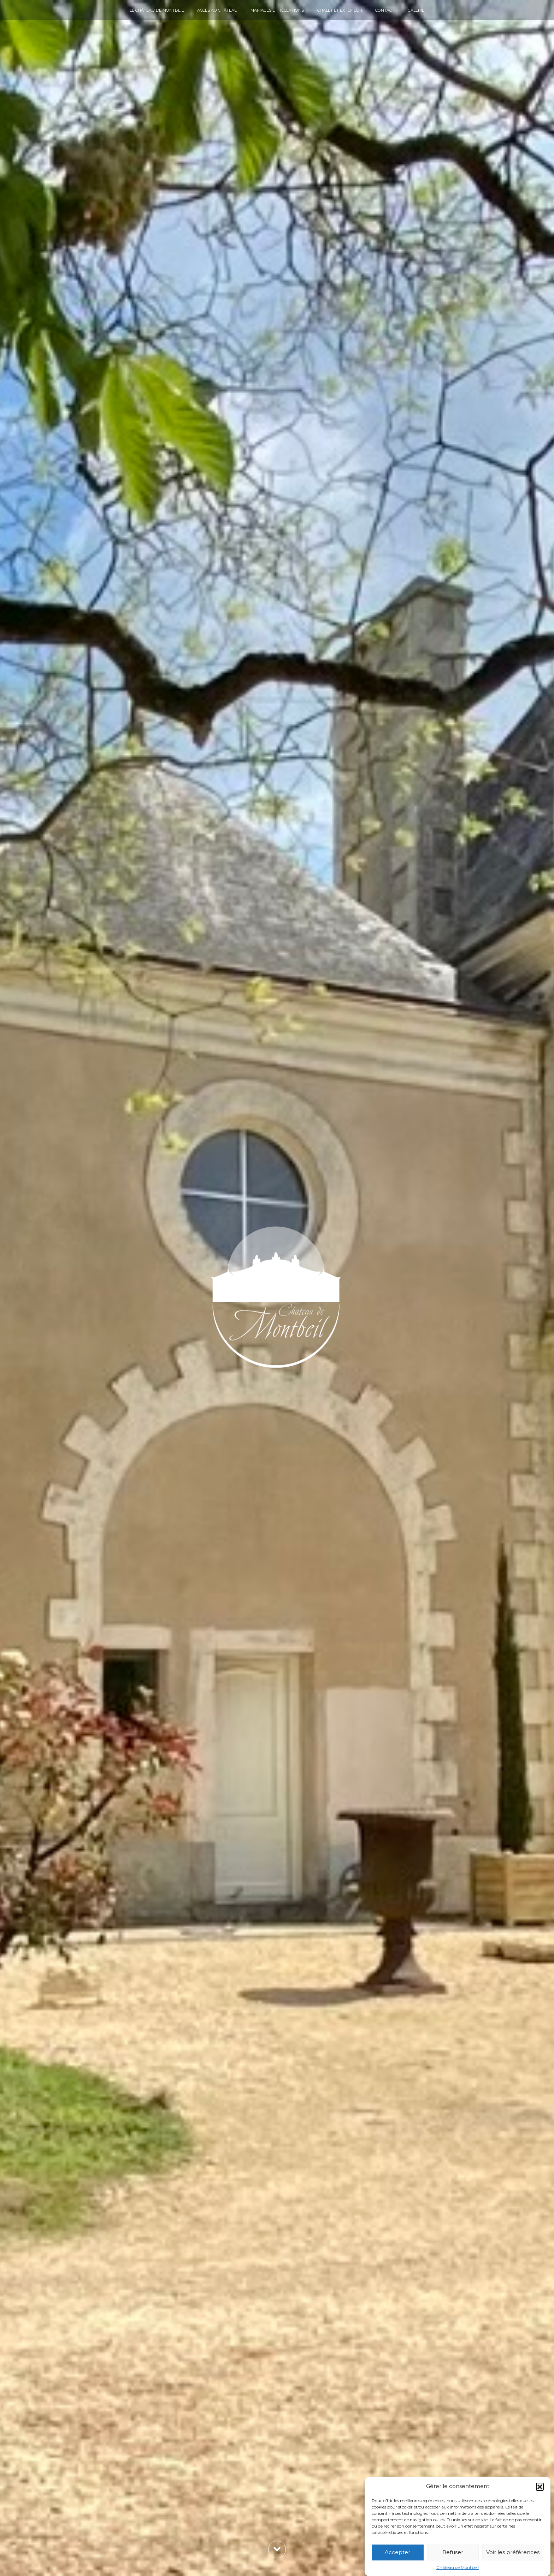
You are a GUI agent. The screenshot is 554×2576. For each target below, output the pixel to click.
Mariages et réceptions (277, 10)
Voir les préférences (513, 2552)
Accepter (397, 2552)
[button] (539, 2486)
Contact (384, 10)
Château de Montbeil (457, 2567)
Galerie (416, 10)
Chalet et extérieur (339, 10)
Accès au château (217, 10)
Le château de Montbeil (157, 10)
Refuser (452, 2552)
